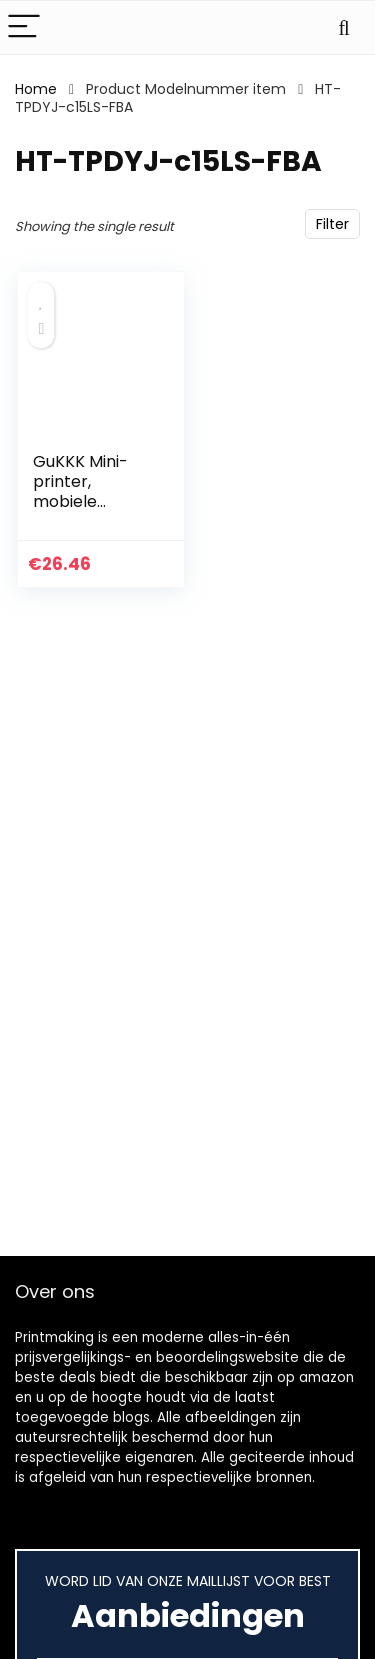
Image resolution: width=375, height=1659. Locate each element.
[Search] (344, 27)
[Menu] (24, 27)
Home (36, 89)
